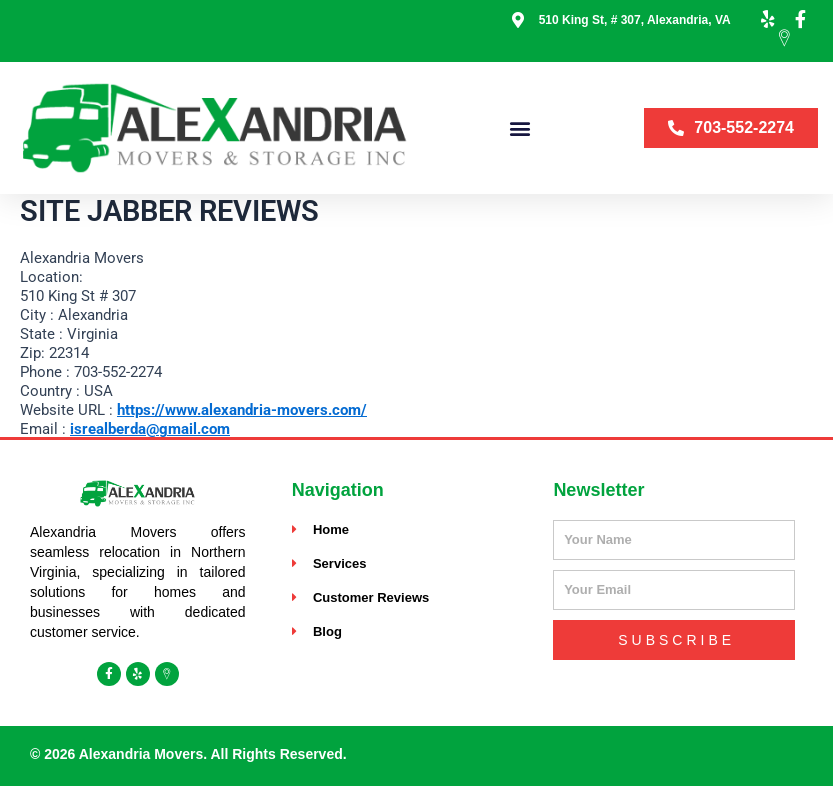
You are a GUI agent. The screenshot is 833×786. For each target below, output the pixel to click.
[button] (520, 127)
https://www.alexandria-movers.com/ (242, 410)
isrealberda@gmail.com (150, 429)
